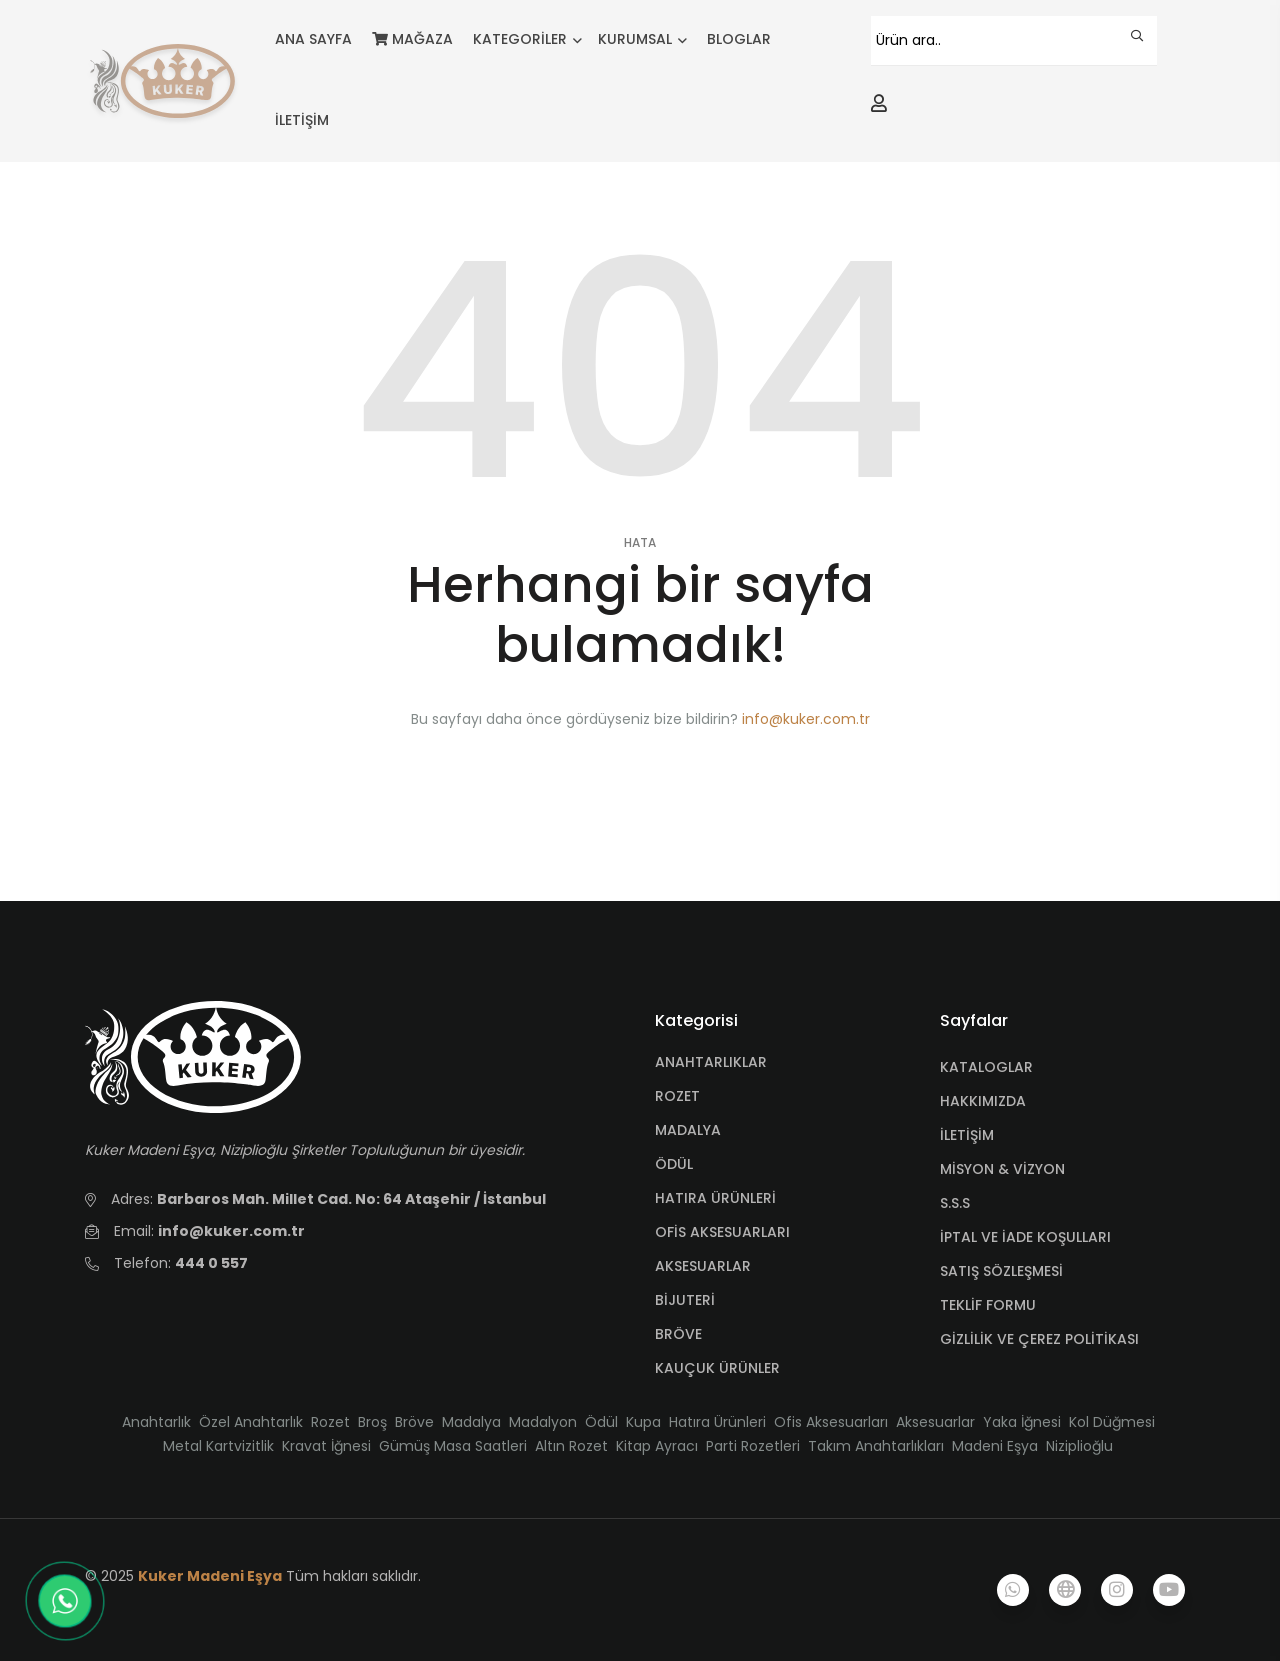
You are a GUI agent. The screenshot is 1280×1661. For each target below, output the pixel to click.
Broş (372, 1422)
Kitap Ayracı (657, 1446)
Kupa (643, 1422)
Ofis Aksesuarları (831, 1422)
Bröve (414, 1422)
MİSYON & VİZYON (1002, 1169)
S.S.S (955, 1203)
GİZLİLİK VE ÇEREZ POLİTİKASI (1039, 1339)
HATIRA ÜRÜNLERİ (715, 1198)
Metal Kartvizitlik (218, 1446)
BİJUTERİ (685, 1300)
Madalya (471, 1422)
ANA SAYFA (313, 39)
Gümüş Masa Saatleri (453, 1446)
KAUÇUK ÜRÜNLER (717, 1368)
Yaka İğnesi (1022, 1422)
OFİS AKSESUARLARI (722, 1232)
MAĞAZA (412, 39)
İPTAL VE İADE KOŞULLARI (1025, 1237)
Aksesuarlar (935, 1422)
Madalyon (543, 1422)
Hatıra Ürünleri (717, 1422)
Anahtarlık (156, 1422)
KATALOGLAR (986, 1067)
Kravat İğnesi (326, 1446)
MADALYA (688, 1130)
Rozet (330, 1422)
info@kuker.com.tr (806, 719)
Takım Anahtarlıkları (876, 1446)
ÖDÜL (674, 1164)
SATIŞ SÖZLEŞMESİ (1001, 1271)
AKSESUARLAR (703, 1266)
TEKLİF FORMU (988, 1305)
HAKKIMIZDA (983, 1101)
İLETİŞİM (302, 120)
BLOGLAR (739, 39)
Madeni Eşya (995, 1446)
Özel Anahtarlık (251, 1422)
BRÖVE (678, 1334)
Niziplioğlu (1079, 1446)
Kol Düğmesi (1112, 1422)
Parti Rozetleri (753, 1446)
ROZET (677, 1096)
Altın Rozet (571, 1446)
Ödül (601, 1422)
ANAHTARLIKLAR (711, 1062)
